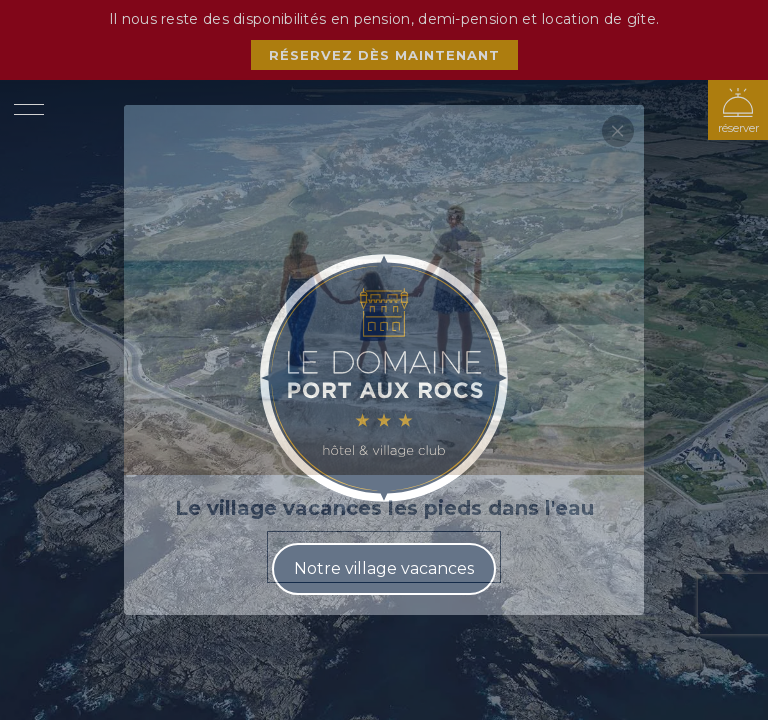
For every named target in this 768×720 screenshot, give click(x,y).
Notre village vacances (384, 568)
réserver (738, 128)
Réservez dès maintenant (384, 55)
